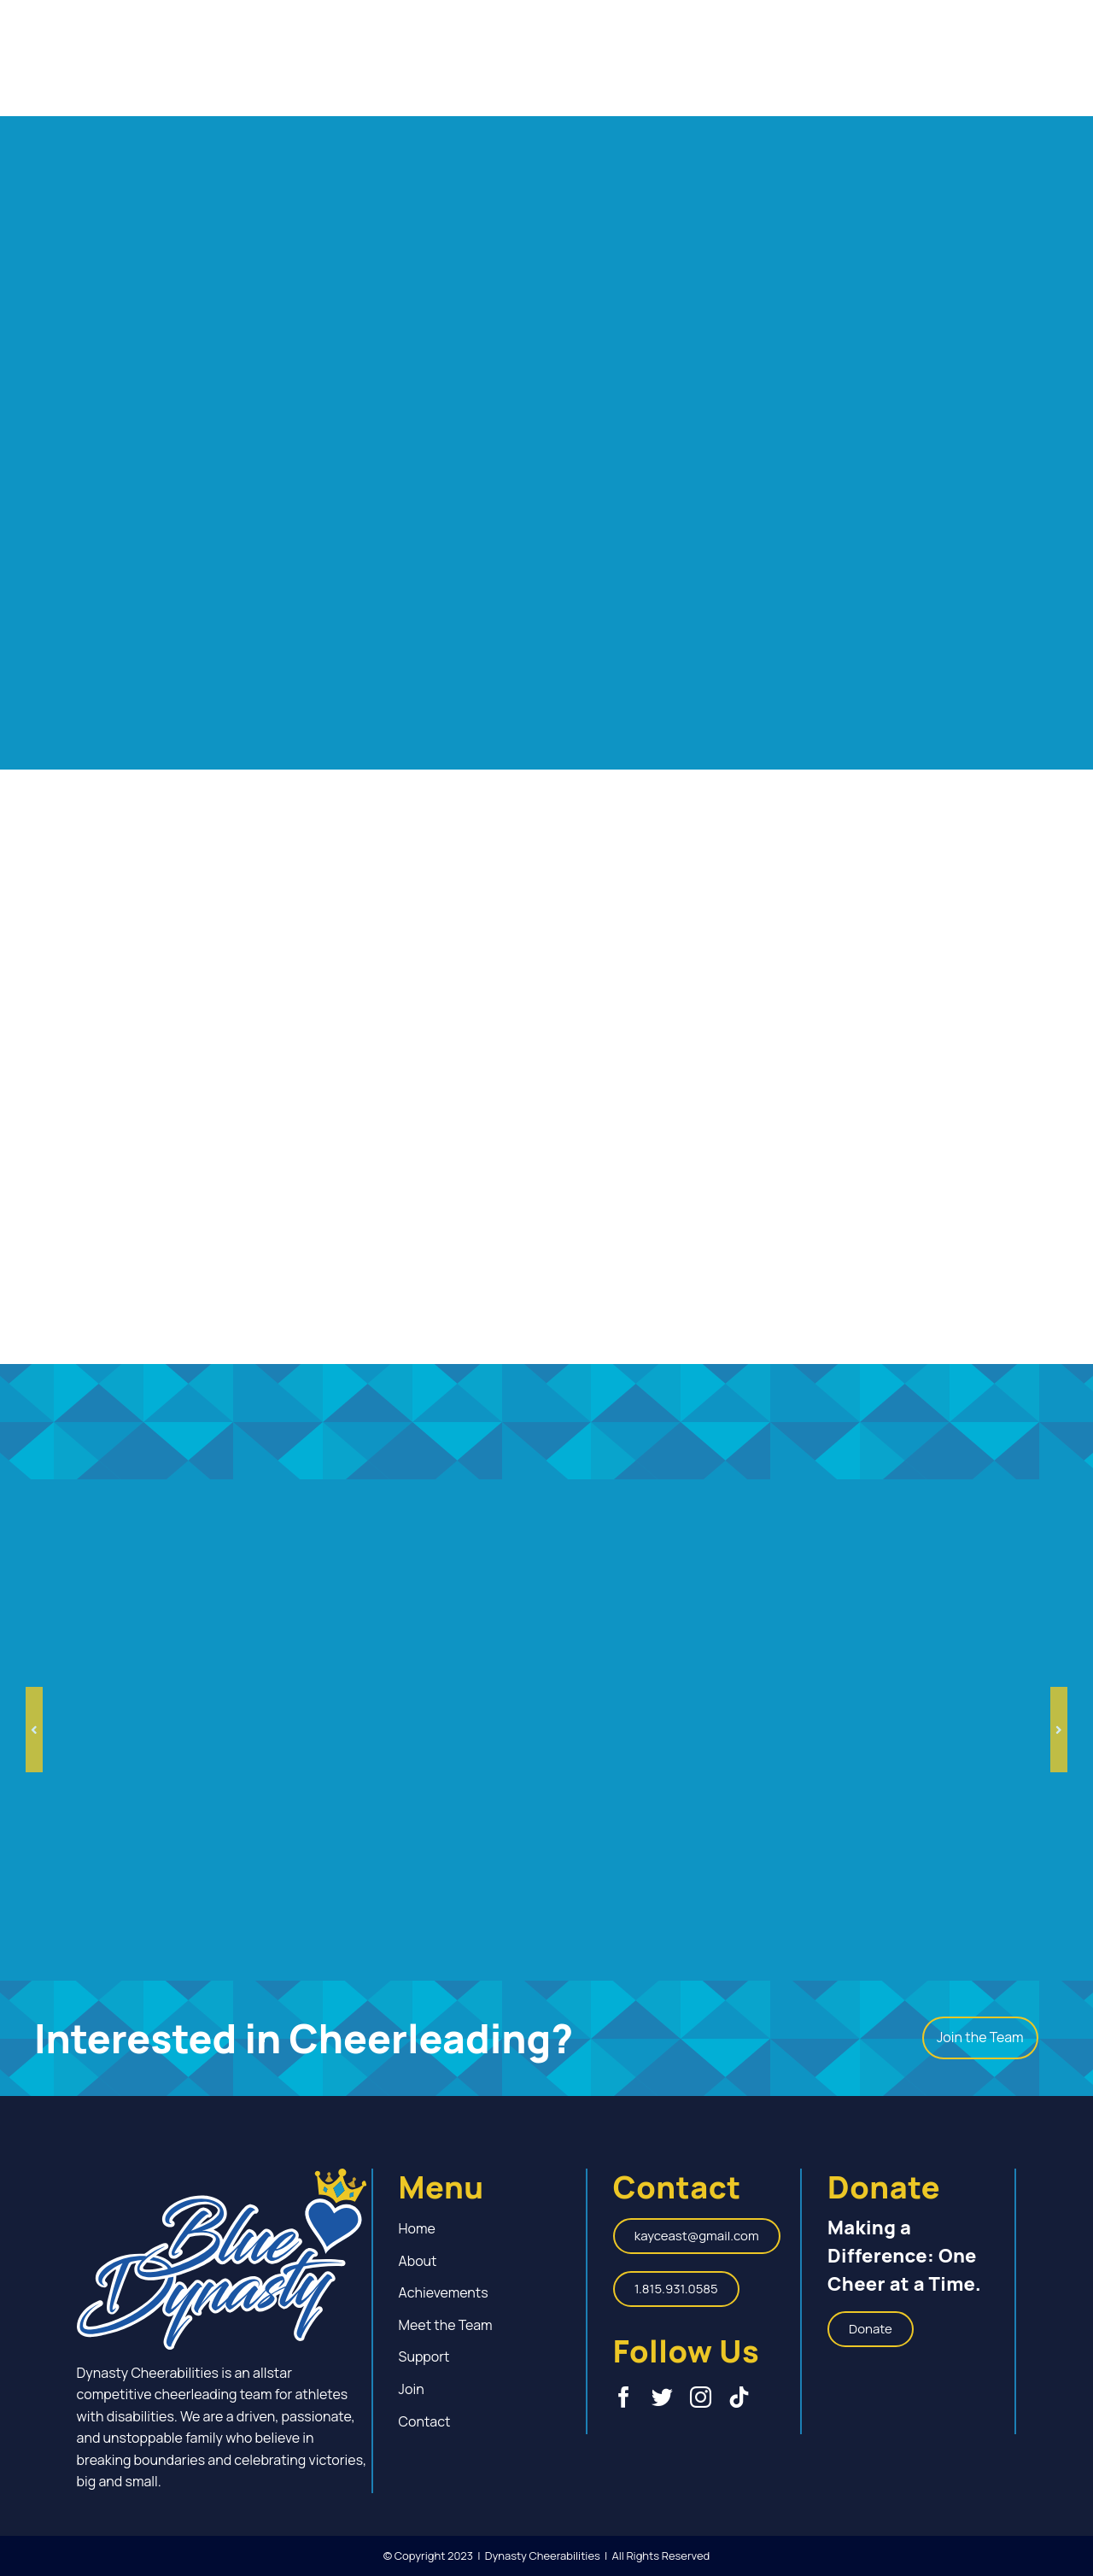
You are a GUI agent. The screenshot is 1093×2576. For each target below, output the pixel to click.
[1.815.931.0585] (676, 2289)
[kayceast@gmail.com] (696, 2236)
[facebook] (623, 2397)
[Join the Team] (980, 2038)
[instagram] (700, 2397)
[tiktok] (739, 2397)
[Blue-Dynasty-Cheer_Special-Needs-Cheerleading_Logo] (222, 2175)
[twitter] (662, 2397)
